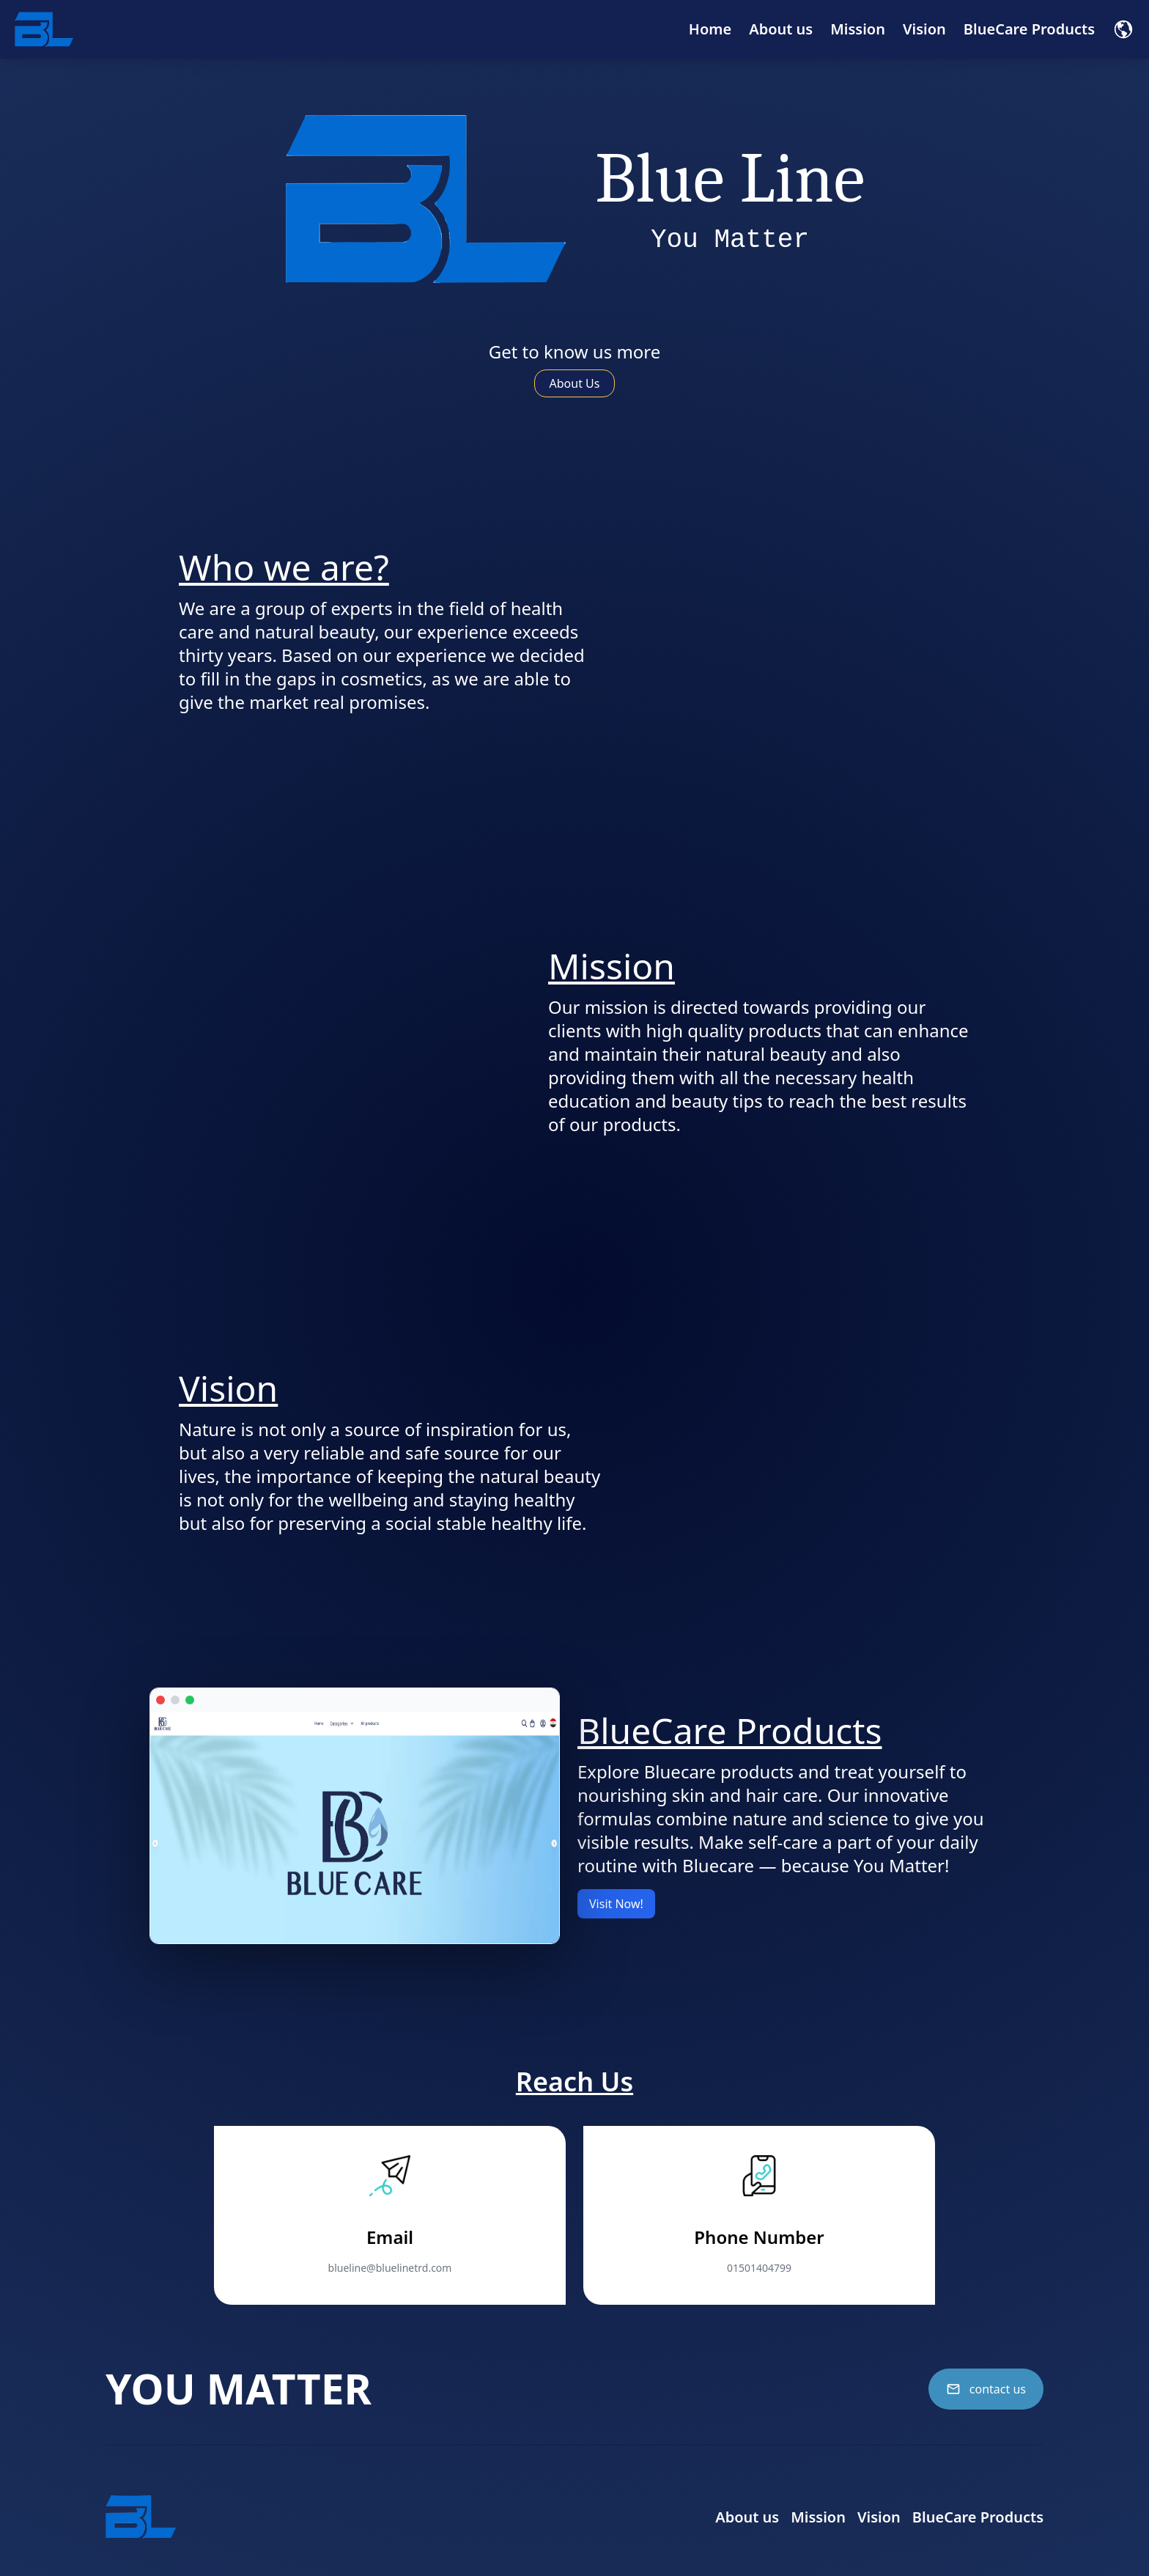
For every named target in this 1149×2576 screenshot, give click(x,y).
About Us (575, 383)
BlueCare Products (1029, 29)
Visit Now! (616, 1904)
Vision (924, 29)
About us (781, 29)
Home (710, 29)
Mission (857, 29)
